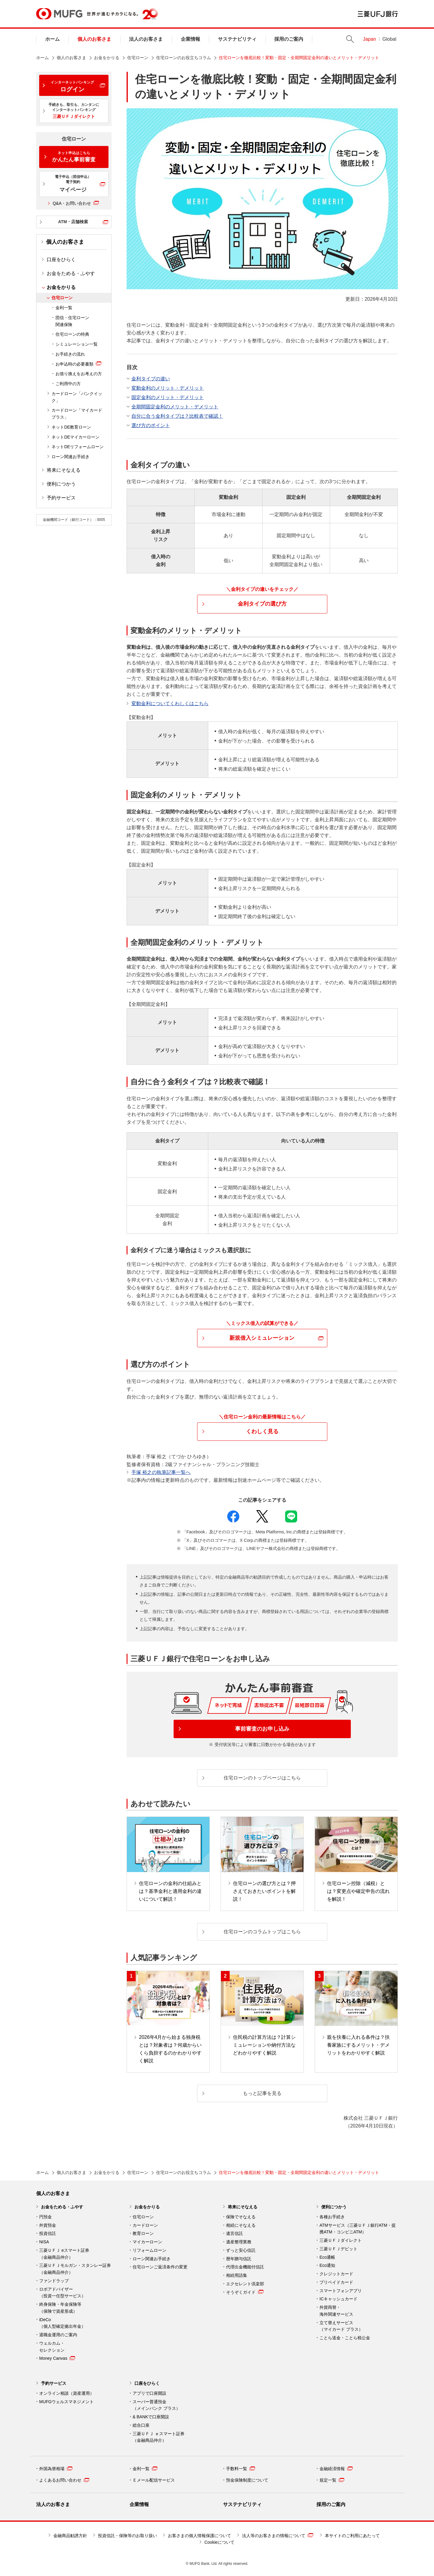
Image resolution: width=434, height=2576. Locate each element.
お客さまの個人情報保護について (199, 2535)
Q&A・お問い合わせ (76, 203)
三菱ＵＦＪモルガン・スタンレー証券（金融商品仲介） (75, 2269)
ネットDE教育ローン (71, 427)
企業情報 (190, 39)
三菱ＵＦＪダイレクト (340, 2240)
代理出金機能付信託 (245, 2266)
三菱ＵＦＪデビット (338, 2248)
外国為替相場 (55, 2468)
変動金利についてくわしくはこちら (170, 703)
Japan (369, 39)
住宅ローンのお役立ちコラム (183, 57)
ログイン (72, 86)
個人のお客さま (94, 39)
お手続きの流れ (70, 354)
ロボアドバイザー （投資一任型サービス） (62, 2293)
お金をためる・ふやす (71, 273)
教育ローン (143, 2233)
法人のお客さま (146, 39)
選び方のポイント (150, 425)
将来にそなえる (63, 470)
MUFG (59, 13)
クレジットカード (336, 2273)
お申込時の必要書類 (74, 364)
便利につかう (61, 483)
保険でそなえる (241, 2216)
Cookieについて (219, 2542)
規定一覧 (331, 2480)
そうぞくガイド (244, 2291)
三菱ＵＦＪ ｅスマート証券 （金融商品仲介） (158, 2437)
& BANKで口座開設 (151, 2416)
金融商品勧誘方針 (70, 2535)
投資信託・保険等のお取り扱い (127, 2535)
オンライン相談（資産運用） (66, 2393)
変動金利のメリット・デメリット (167, 388)
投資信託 (47, 2233)
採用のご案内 (288, 39)
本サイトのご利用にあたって (352, 2535)
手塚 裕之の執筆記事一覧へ (160, 1472)
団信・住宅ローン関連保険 (72, 321)
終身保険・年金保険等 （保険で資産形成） (60, 2308)
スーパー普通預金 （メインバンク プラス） (156, 2405)
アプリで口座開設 (149, 2393)
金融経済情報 (336, 2468)
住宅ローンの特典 (72, 334)
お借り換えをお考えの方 (78, 373)
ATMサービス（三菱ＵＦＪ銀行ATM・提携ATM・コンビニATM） (357, 2229)
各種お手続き (332, 2216)
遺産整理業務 (238, 2241)
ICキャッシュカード (338, 2298)
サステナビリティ (237, 39)
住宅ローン (137, 57)
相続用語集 (236, 2275)
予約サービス (61, 497)
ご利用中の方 (68, 383)
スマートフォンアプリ (340, 2290)
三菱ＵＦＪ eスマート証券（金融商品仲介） (64, 2254)
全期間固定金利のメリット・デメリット (174, 406)
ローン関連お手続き (71, 456)
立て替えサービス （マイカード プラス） (341, 2326)
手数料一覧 (240, 2468)
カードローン (145, 2225)
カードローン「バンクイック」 (77, 397)
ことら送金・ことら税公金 (344, 2337)
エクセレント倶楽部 (245, 2283)
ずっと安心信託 (241, 2250)
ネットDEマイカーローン (75, 437)
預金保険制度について (247, 2480)
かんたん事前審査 (74, 157)
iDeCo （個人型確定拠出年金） (62, 2323)
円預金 (45, 2216)
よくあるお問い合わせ (64, 2480)
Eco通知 (327, 2265)
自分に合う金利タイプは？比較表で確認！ (177, 416)
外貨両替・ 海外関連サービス (336, 2311)
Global (389, 39)
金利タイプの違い (150, 378)
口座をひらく (61, 259)
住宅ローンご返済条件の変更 (160, 2266)
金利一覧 (63, 307)
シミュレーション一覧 (76, 344)
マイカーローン (147, 2241)
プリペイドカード (336, 2282)
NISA (44, 2241)
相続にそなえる (241, 2225)
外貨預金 (47, 2225)
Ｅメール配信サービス (154, 2480)
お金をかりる (106, 57)
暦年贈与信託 (238, 2258)
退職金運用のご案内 (58, 2334)
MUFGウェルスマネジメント (66, 2401)
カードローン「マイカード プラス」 (77, 414)
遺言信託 (234, 2233)
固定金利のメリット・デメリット (167, 397)
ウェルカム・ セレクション (51, 2347)
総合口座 (141, 2425)
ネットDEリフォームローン (78, 446)
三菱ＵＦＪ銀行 (378, 14)
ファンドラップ (54, 2280)
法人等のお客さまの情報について (277, 2535)
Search (350, 39)
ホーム (52, 39)
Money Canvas (57, 2358)
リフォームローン (149, 2250)
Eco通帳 (327, 2257)
